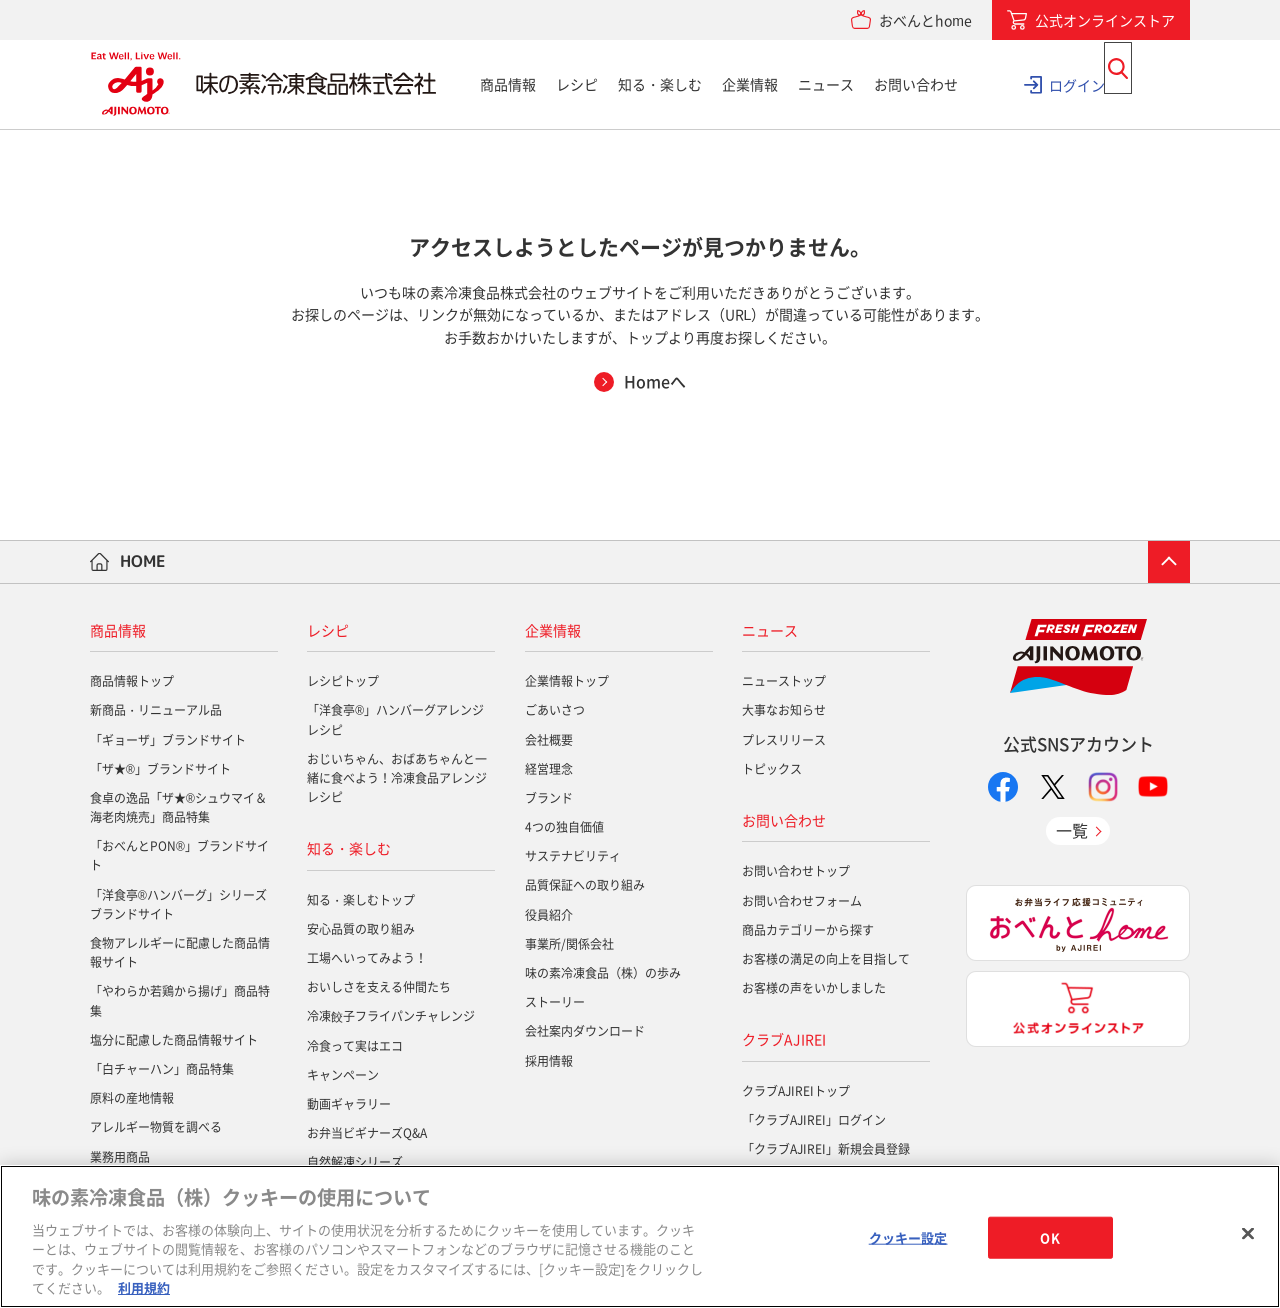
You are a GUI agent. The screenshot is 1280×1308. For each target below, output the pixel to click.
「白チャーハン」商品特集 (162, 1069)
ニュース (826, 84)
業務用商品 (120, 1157)
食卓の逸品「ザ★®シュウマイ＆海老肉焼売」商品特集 (178, 807)
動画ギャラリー (349, 1104)
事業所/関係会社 (569, 944)
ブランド (549, 798)
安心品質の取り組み (361, 929)
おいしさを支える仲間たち (379, 987)
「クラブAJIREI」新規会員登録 (826, 1149)
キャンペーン (343, 1075)
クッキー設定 (908, 1237)
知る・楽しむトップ (361, 900)
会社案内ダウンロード (585, 1031)
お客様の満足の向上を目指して (826, 959)
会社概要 (549, 740)
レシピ (577, 84)
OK (1049, 1237)
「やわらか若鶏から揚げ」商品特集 (180, 1000)
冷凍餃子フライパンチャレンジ (391, 1016)
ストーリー (555, 1002)
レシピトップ (343, 681)
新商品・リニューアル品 (156, 710)
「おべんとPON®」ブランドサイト (179, 855)
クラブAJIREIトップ (796, 1091)
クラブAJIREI (784, 1039)
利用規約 (144, 1287)
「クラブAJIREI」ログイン (814, 1120)
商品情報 (508, 84)
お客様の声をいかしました (814, 988)
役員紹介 (549, 915)
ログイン (1077, 84)
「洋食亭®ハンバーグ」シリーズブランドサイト (178, 904)
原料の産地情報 (132, 1098)
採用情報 (549, 1061)
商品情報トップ (132, 681)
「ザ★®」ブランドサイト (160, 769)
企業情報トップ (567, 681)
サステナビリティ (573, 856)
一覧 (1072, 830)
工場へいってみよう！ (367, 958)
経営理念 (549, 769)
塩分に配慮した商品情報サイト (174, 1040)
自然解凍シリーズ (355, 1162)
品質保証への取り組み (585, 885)
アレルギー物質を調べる (156, 1127)
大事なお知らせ (784, 710)
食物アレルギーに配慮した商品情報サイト (180, 952)
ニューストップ (784, 681)
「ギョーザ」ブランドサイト (168, 740)
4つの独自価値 (564, 827)
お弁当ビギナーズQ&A (367, 1133)
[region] (640, 1236)
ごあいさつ (555, 710)
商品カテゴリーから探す (808, 930)
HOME (143, 561)
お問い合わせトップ (796, 871)
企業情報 (750, 84)
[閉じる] (1248, 1234)
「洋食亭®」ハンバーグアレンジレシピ (395, 719)
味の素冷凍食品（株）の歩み (603, 973)
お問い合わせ (916, 84)
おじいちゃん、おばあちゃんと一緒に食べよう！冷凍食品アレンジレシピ (397, 778)
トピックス (772, 769)
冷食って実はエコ (355, 1046)
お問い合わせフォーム (802, 901)
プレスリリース (784, 740)
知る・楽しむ (660, 84)
